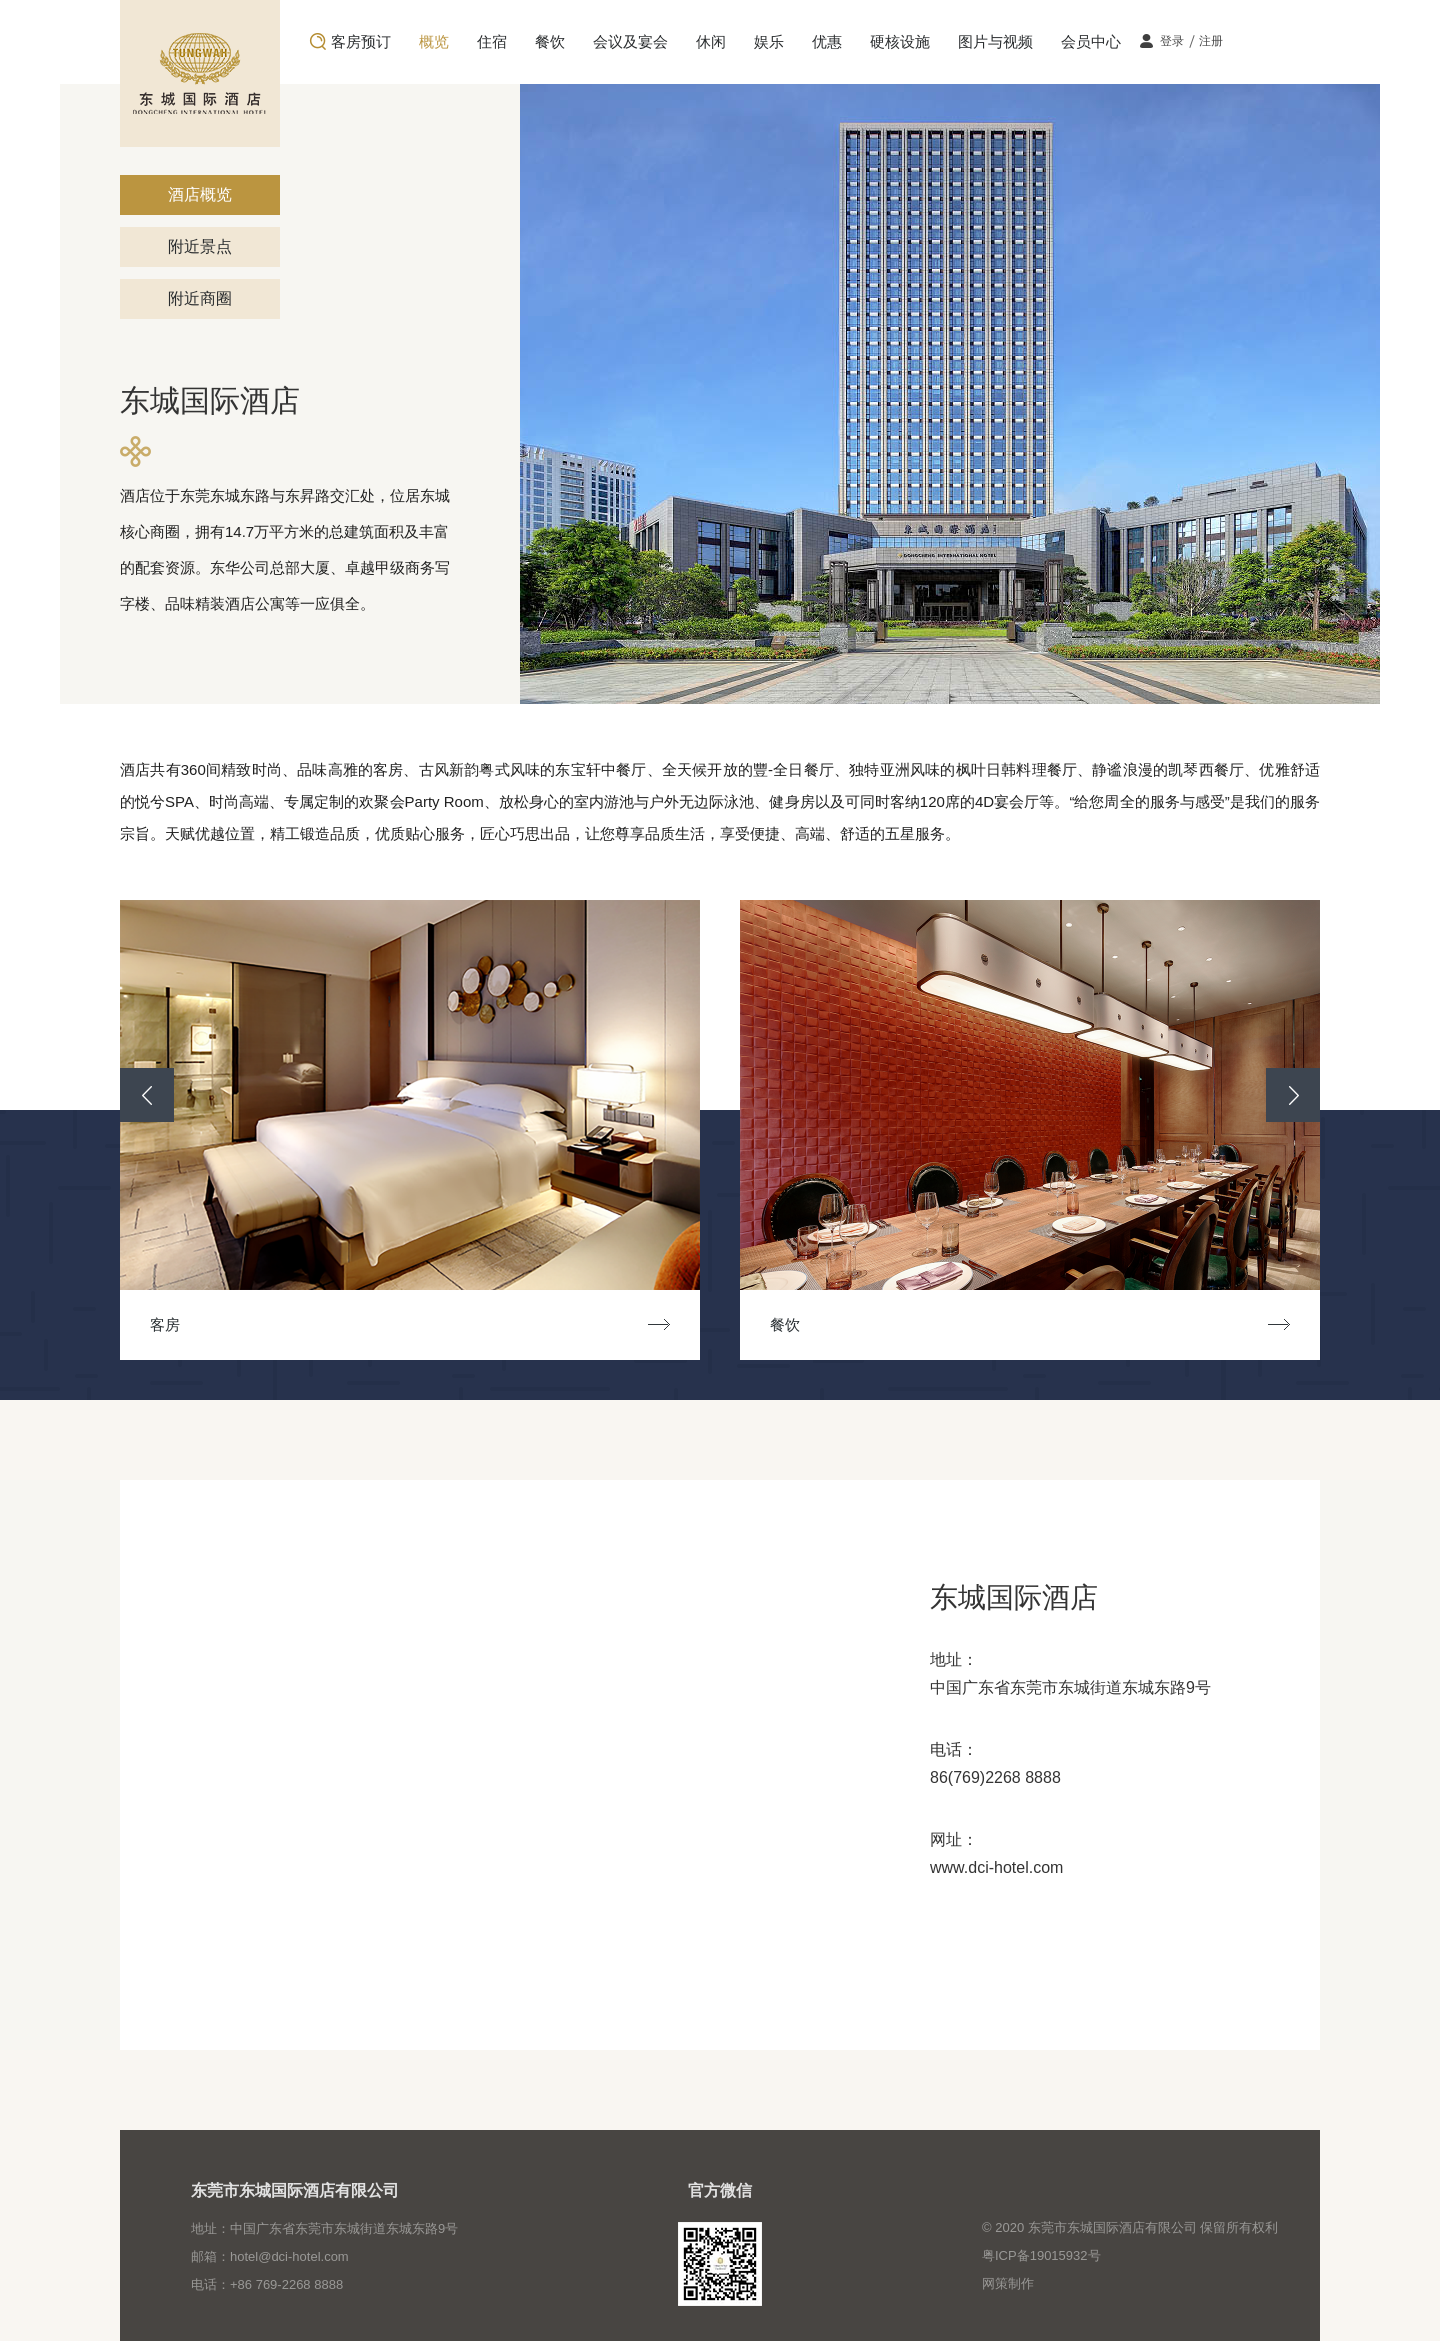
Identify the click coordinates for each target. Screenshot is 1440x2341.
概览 (434, 41)
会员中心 (1091, 41)
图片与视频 (995, 41)
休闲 (711, 41)
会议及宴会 (630, 41)
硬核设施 (900, 41)
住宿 (492, 41)
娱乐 (769, 41)
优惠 (827, 41)
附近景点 (200, 246)
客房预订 (361, 41)
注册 (1211, 41)
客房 (180, 1324)
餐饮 (550, 41)
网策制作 (1008, 2283)
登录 (1172, 41)
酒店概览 (200, 194)
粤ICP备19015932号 (1041, 2255)
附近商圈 (200, 298)
